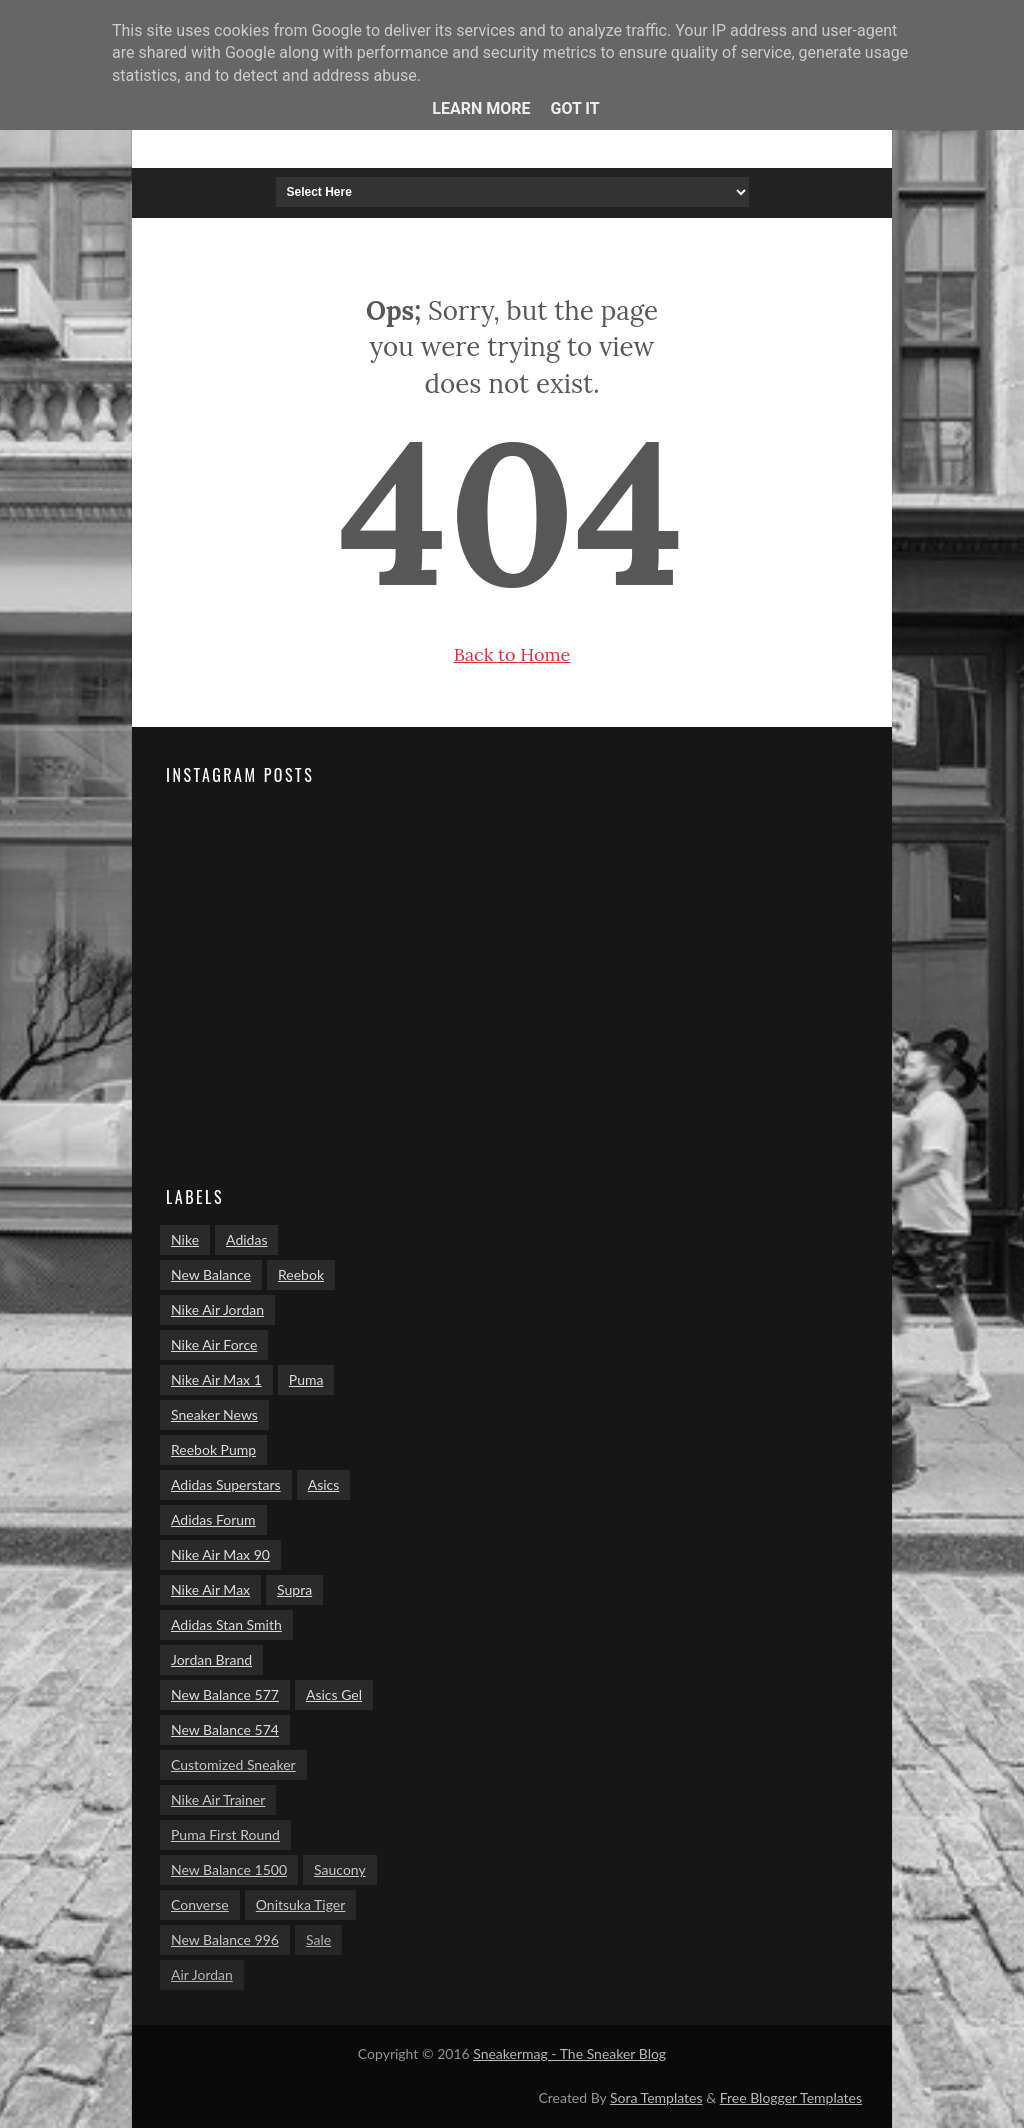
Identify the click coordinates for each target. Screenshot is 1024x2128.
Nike (185, 1239)
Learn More (481, 108)
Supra (294, 1589)
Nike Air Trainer (218, 1799)
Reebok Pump (213, 1449)
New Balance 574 (225, 1729)
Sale (318, 1939)
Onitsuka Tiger (301, 1904)
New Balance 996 (225, 1939)
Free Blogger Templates (791, 2097)
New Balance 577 (225, 1694)
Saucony (340, 1869)
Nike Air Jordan (217, 1309)
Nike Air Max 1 (216, 1379)
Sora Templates (656, 2097)
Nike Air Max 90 (220, 1554)
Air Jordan (202, 1974)
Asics (324, 1484)
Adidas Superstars (226, 1484)
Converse (200, 1904)
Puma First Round (225, 1834)
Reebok (301, 1274)
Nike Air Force (214, 1344)
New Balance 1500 (229, 1869)
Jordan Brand (211, 1659)
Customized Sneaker (233, 1764)
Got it (574, 108)
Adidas (246, 1239)
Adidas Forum (213, 1519)
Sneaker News (214, 1414)
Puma (306, 1379)
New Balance (211, 1274)
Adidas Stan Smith (226, 1624)
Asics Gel (334, 1694)
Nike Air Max (210, 1589)
